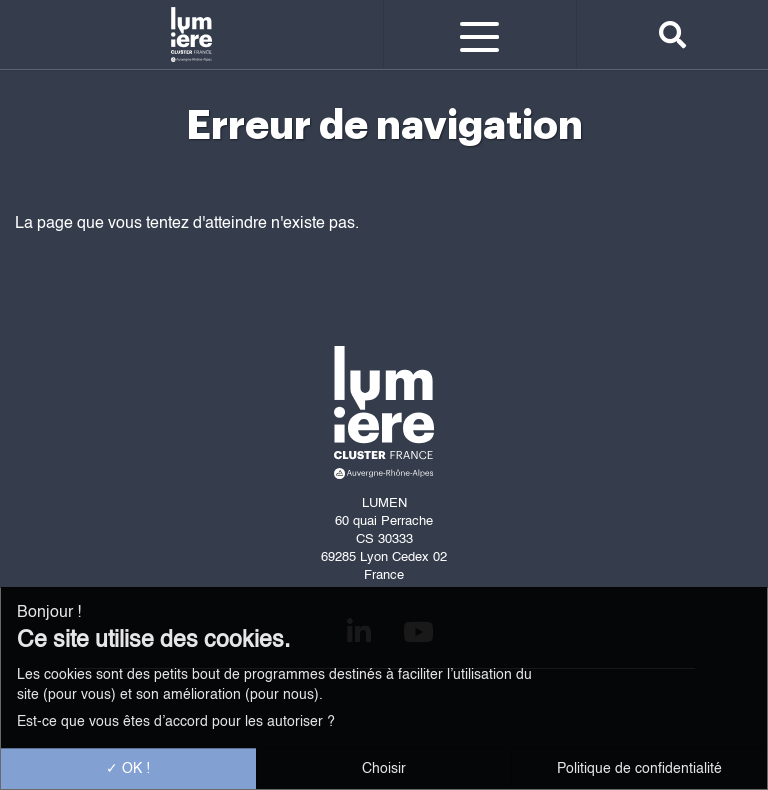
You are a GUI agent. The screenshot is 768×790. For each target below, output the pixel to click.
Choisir (384, 769)
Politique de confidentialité (639, 769)
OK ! (128, 769)
